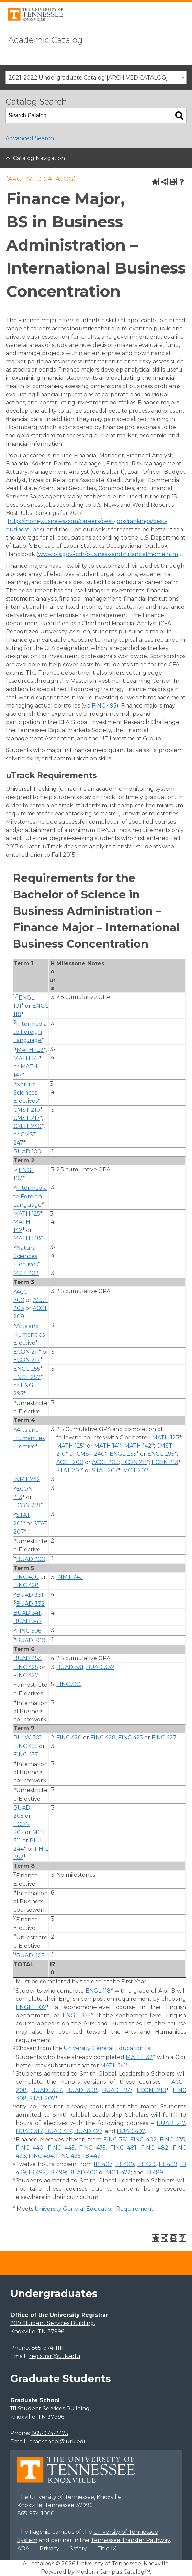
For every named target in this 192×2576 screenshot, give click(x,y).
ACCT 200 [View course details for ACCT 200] (69, 1462)
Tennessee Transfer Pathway (130, 2540)
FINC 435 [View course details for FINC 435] (172, 2139)
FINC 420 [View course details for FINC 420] (26, 1577)
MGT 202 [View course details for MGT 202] (26, 1273)
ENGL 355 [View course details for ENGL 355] (77, 2015)
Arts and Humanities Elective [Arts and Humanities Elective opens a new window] (29, 1334)
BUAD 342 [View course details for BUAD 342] (27, 1621)
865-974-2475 (49, 2433)
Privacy (49, 2548)
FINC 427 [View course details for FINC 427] (25, 1675)
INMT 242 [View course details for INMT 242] (26, 1479)
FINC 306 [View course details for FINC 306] (28, 1631)
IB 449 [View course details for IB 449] (92, 2156)
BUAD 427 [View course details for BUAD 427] (88, 2131)
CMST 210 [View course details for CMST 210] (26, 1109)
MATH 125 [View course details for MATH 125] (26, 1213)
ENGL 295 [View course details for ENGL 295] (160, 1454)
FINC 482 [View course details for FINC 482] (154, 2147)
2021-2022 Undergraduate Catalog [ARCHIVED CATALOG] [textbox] (88, 77)
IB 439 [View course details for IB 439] (168, 2164)
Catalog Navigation (39, 158)
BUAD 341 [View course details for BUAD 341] (27, 1613)
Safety (78, 2548)
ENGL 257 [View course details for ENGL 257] (27, 1377)
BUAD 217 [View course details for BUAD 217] (171, 2123)
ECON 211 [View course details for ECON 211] (26, 1352)
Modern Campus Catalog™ (113, 2571)
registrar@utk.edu (54, 2356)
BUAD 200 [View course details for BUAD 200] (30, 1559)
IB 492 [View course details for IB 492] (37, 2172)
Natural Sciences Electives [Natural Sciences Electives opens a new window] (25, 1092)
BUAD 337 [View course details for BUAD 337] (46, 2090)
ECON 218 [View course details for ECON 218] (27, 1505)
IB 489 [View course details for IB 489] (154, 2172)
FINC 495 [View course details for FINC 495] (104, 705)
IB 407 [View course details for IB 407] (103, 2164)
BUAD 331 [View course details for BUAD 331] (29, 1595)
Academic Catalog (45, 40)
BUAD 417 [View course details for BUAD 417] (58, 2131)
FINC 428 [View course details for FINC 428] (26, 1585)
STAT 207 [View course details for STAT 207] (105, 1470)
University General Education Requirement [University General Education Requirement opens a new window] (94, 2208)
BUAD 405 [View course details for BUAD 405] (30, 1955)
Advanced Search (29, 138)
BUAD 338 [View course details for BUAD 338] (81, 2090)
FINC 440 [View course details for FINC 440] (29, 2147)
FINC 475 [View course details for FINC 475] (92, 2147)
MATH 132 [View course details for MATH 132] (139, 2057)
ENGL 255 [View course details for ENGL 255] (26, 1369)
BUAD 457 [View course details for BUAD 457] (117, 2090)
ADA (23, 2548)
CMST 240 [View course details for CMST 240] (27, 1126)
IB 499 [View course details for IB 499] (57, 2172)
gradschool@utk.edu (58, 2441)
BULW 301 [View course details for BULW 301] (27, 1737)
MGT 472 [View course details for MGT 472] (118, 2172)
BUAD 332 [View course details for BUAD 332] (30, 1604)
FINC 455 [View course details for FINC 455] (25, 1746)
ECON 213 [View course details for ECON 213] (164, 1462)
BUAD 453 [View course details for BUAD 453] (27, 1658)
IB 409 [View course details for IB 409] (124, 2164)
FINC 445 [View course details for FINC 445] (61, 2147)
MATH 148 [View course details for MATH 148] (27, 1238)
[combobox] (96, 77)
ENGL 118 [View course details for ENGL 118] (98, 1990)
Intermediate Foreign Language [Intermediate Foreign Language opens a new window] (30, 1031)
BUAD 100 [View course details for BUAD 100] (27, 1151)
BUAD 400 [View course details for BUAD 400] (83, 2172)
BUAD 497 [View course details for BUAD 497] (131, 2131)
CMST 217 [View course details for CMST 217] (26, 1118)
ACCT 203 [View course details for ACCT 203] (105, 1462)
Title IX (106, 2548)
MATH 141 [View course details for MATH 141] (26, 1058)
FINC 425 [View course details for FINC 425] (25, 1667)
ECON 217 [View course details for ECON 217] (26, 1360)
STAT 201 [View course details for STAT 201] (68, 1470)
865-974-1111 (47, 2348)
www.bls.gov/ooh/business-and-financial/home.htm (108, 554)
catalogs (42, 2563)
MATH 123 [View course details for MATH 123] (30, 1050)
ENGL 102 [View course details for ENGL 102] (31, 2007)
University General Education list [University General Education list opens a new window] (108, 2048)
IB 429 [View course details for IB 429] (146, 2164)
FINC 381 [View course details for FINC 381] (115, 2139)
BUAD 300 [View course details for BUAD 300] (30, 1640)
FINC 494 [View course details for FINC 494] (41, 2156)
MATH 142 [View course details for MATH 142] (137, 1445)
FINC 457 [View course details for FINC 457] (25, 1754)
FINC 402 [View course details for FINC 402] (143, 2139)
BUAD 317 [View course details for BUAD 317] (29, 2131)
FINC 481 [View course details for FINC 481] (123, 2147)
